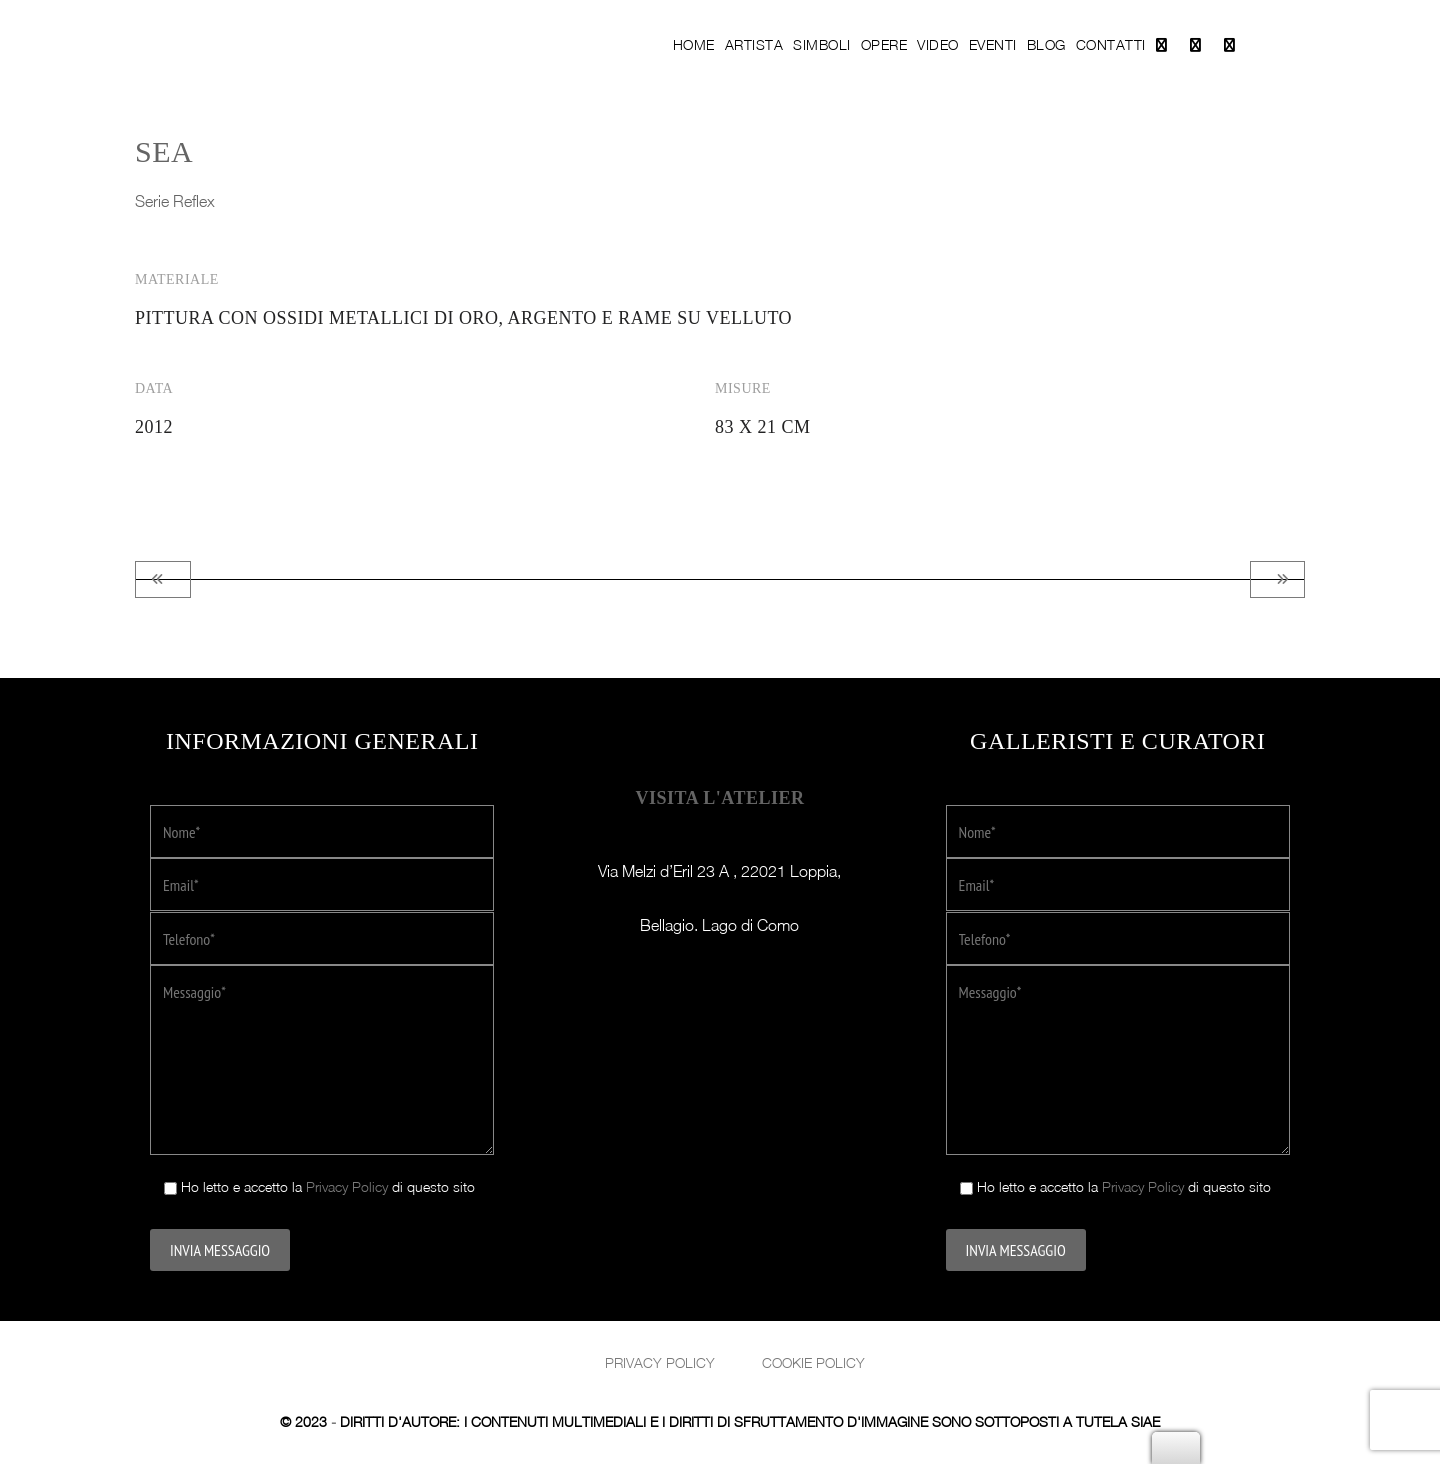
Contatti (1111, 44)
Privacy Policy (347, 1186)
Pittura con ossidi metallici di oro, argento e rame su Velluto (463, 318)
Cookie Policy (813, 1362)
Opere (884, 44)
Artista (754, 44)
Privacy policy (660, 1362)
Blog (1046, 44)
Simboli (822, 44)
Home (694, 44)
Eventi (993, 44)
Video (938, 44)
